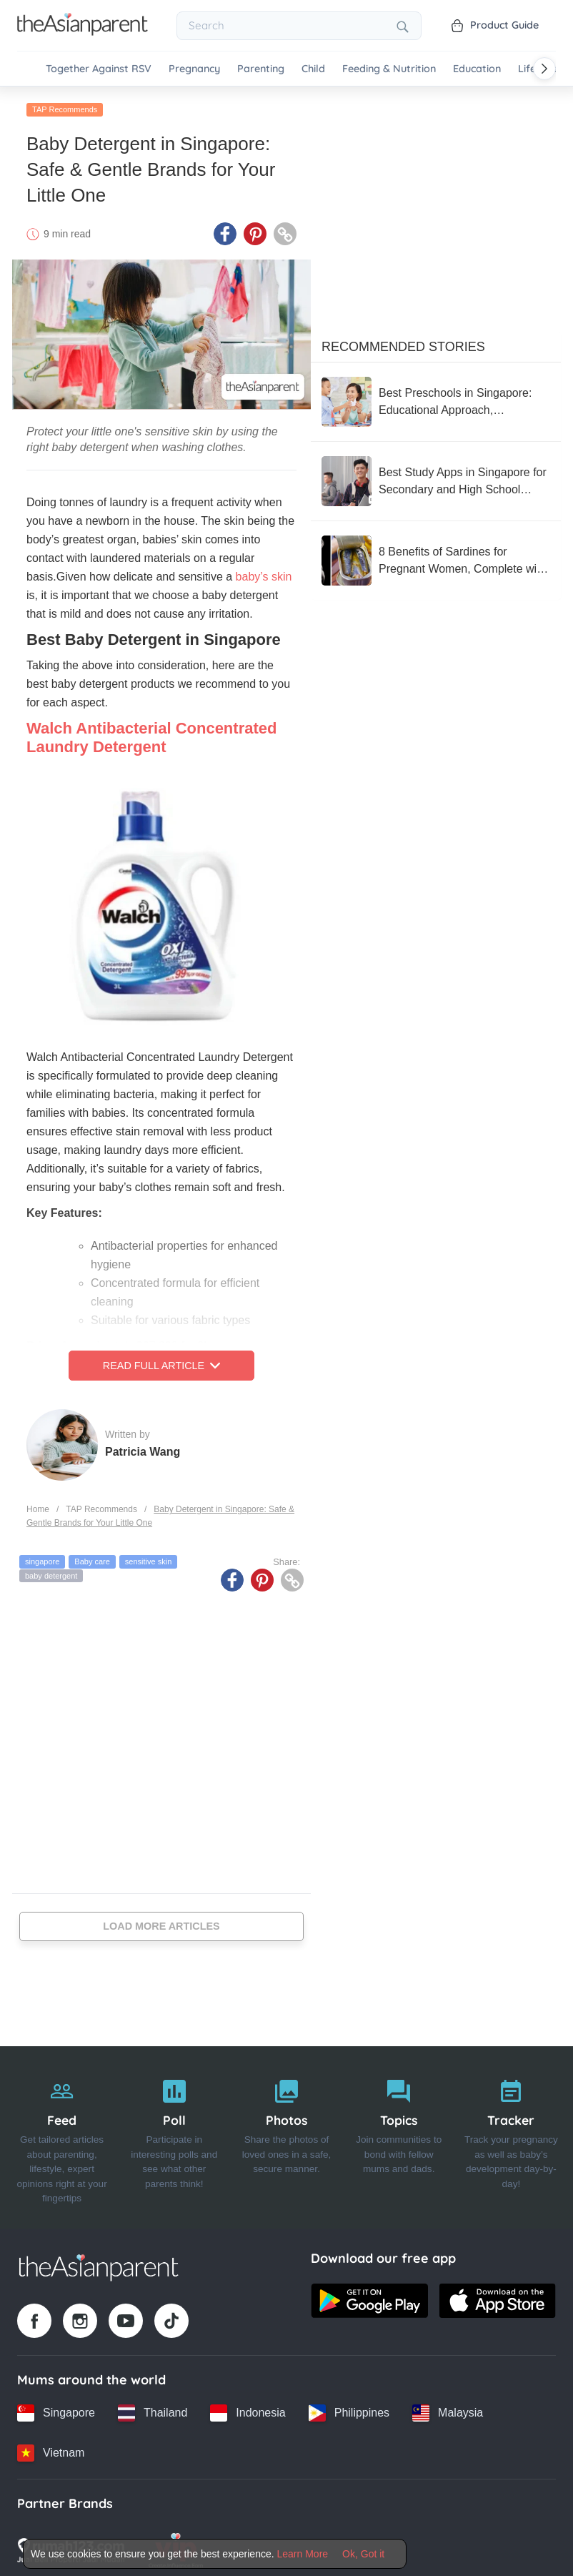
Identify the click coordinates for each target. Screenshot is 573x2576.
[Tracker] (511, 2133)
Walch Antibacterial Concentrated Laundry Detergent (151, 733)
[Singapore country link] (56, 2408)
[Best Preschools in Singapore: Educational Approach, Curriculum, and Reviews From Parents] (436, 397)
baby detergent (51, 1570)
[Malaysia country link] (447, 2408)
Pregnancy (194, 69)
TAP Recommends (64, 105)
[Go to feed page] (82, 31)
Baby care (92, 1557)
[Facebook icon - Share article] (225, 229)
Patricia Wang (142, 1447)
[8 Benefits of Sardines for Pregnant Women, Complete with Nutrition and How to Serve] (436, 556)
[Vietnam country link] (50, 2448)
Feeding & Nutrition (389, 69)
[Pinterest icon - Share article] (255, 229)
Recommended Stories (403, 342)
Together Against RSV (98, 69)
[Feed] (61, 2133)
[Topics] (399, 2133)
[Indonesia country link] (247, 2408)
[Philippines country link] (349, 2408)
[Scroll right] (544, 68)
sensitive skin (148, 1557)
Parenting (260, 69)
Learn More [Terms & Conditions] (303, 2554)
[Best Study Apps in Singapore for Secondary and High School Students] (436, 477)
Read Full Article (161, 1361)
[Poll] (173, 2133)
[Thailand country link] (152, 2408)
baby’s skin (264, 572)
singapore (42, 1557)
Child (313, 69)
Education (477, 69)
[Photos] (286, 2133)
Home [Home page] (37, 1505)
